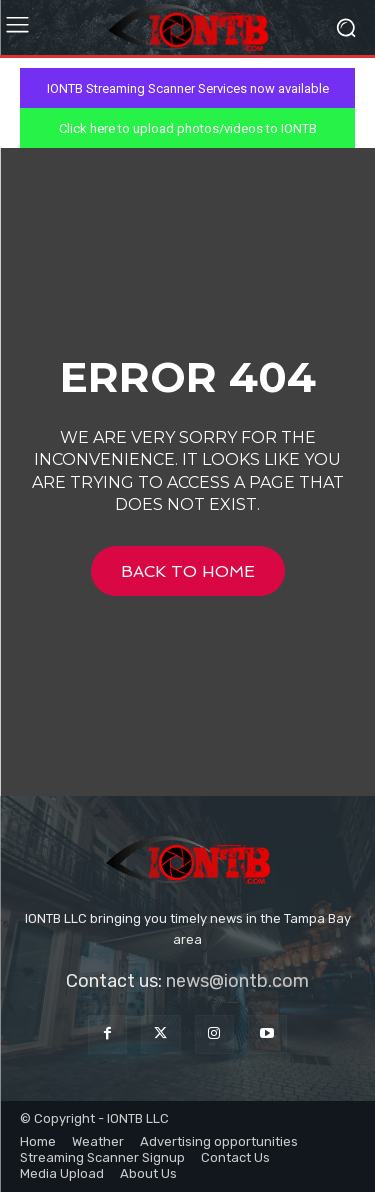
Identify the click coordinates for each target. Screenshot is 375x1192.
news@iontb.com (237, 981)
